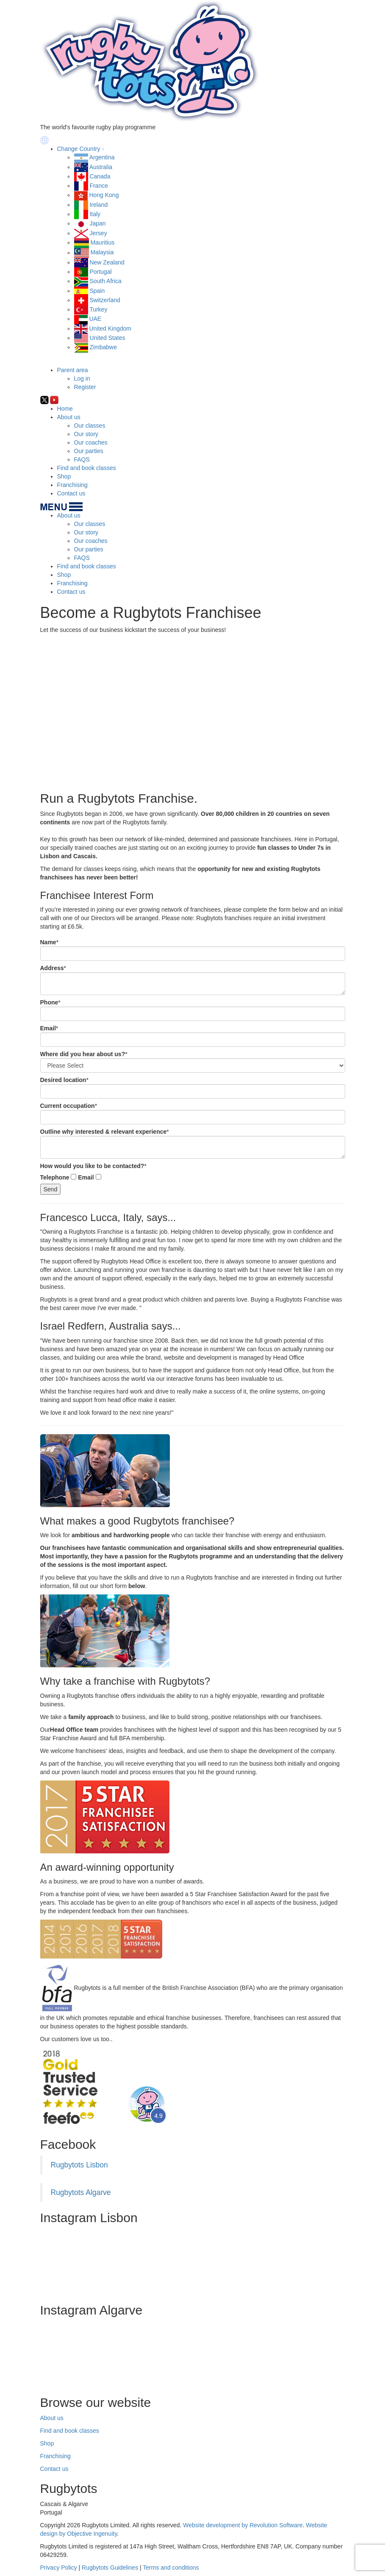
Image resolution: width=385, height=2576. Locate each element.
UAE (95, 318)
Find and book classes (86, 468)
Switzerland (104, 300)
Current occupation (67, 1105)
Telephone (54, 1177)
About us (68, 417)
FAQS (82, 459)
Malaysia (102, 252)
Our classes (89, 425)
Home (65, 408)
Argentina (102, 157)
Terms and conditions (171, 2567)
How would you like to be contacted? (92, 1166)
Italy (94, 214)
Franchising (72, 484)
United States (107, 337)
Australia (100, 167)
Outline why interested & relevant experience (103, 1131)
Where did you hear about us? (82, 1054)
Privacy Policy (58, 2567)
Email (48, 1028)
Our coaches (91, 442)
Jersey (98, 233)
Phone (49, 1002)
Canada (99, 176)
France (98, 185)
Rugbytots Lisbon (79, 2165)
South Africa (105, 281)
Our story (86, 434)
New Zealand (107, 262)
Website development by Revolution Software (242, 2525)
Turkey (98, 309)
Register (85, 387)
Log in (82, 378)
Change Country (78, 148)
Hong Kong (104, 195)
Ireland (98, 204)
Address (52, 968)
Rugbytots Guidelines (110, 2567)
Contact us (71, 493)
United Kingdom (110, 328)
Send (51, 1189)
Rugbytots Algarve (81, 2192)
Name (48, 942)
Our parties (88, 451)
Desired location (63, 1080)
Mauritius (102, 242)
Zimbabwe (103, 347)
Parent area (72, 370)
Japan (97, 223)
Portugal (100, 271)
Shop (64, 476)
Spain (97, 290)
